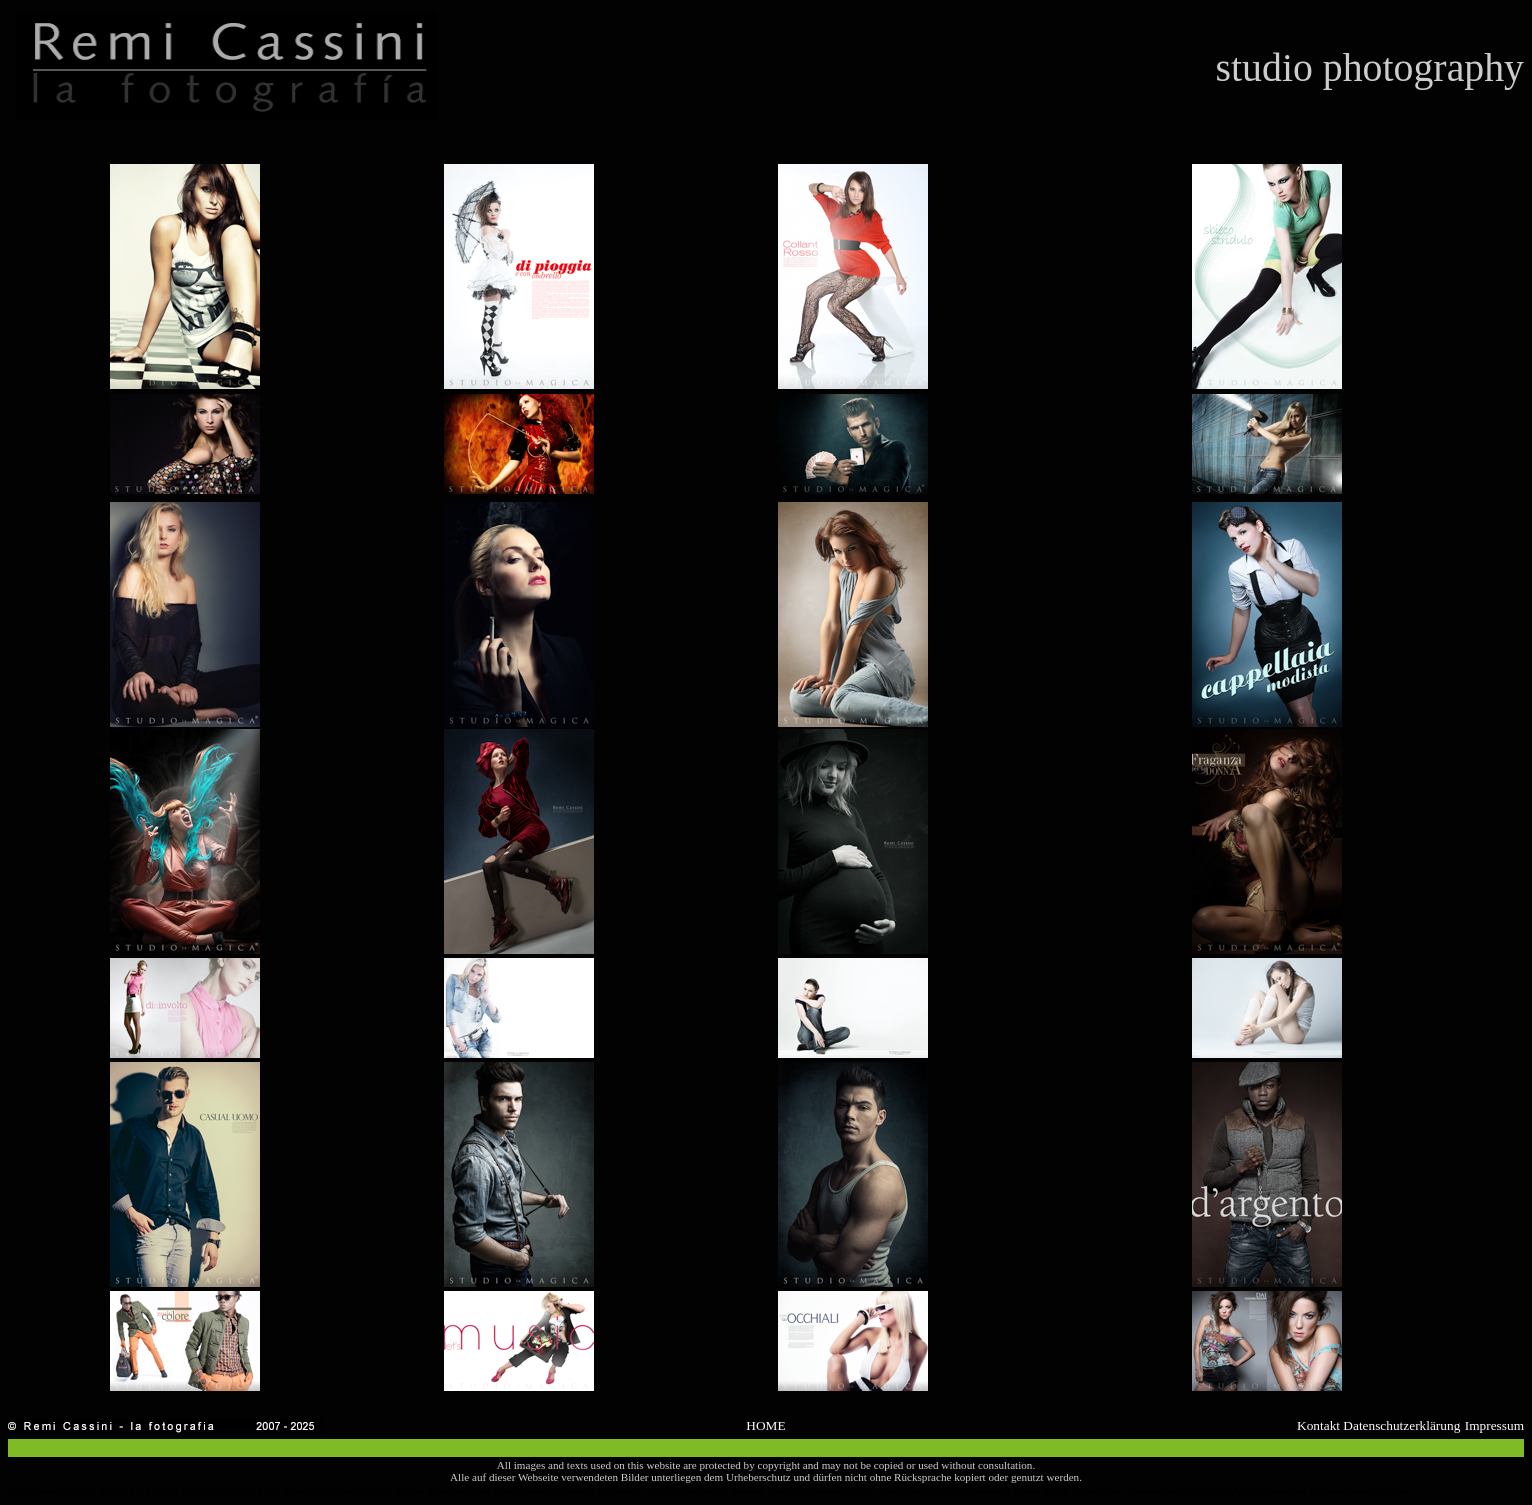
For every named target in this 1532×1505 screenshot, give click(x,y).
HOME (765, 1425)
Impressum (1494, 1425)
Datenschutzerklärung (1401, 1425)
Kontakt (1318, 1425)
